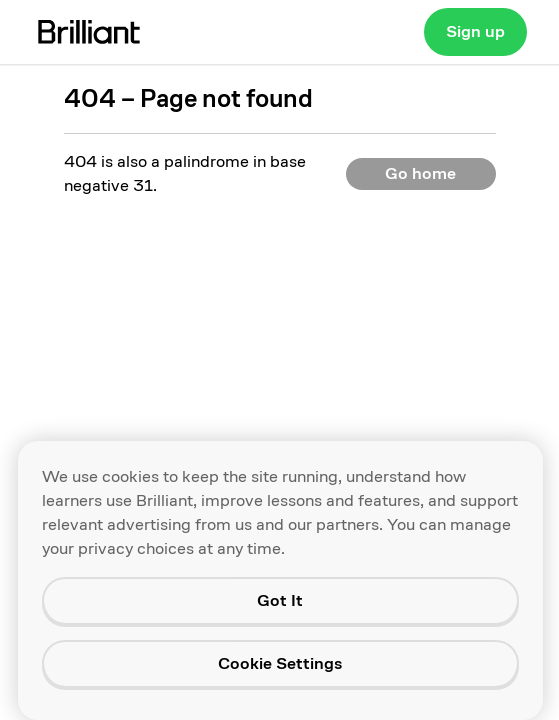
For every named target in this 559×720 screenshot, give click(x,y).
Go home (420, 173)
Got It (280, 600)
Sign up (475, 31)
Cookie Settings (280, 663)
